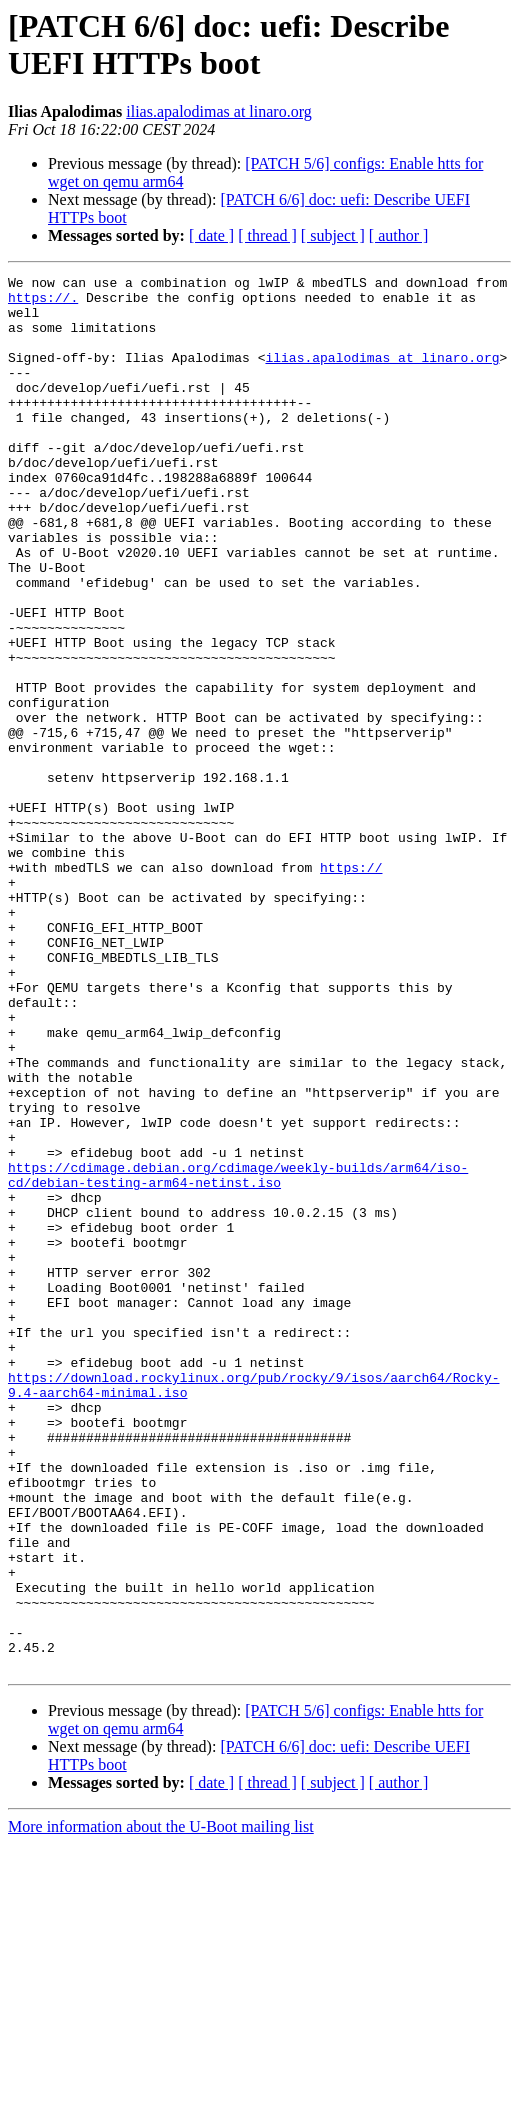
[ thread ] (267, 235)
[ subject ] (333, 235)
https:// (351, 987)
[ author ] (399, 235)
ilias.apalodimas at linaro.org (218, 111)
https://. (43, 303)
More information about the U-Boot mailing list (161, 2105)
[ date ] (211, 235)
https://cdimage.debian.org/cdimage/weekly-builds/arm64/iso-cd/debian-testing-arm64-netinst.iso (238, 1356)
